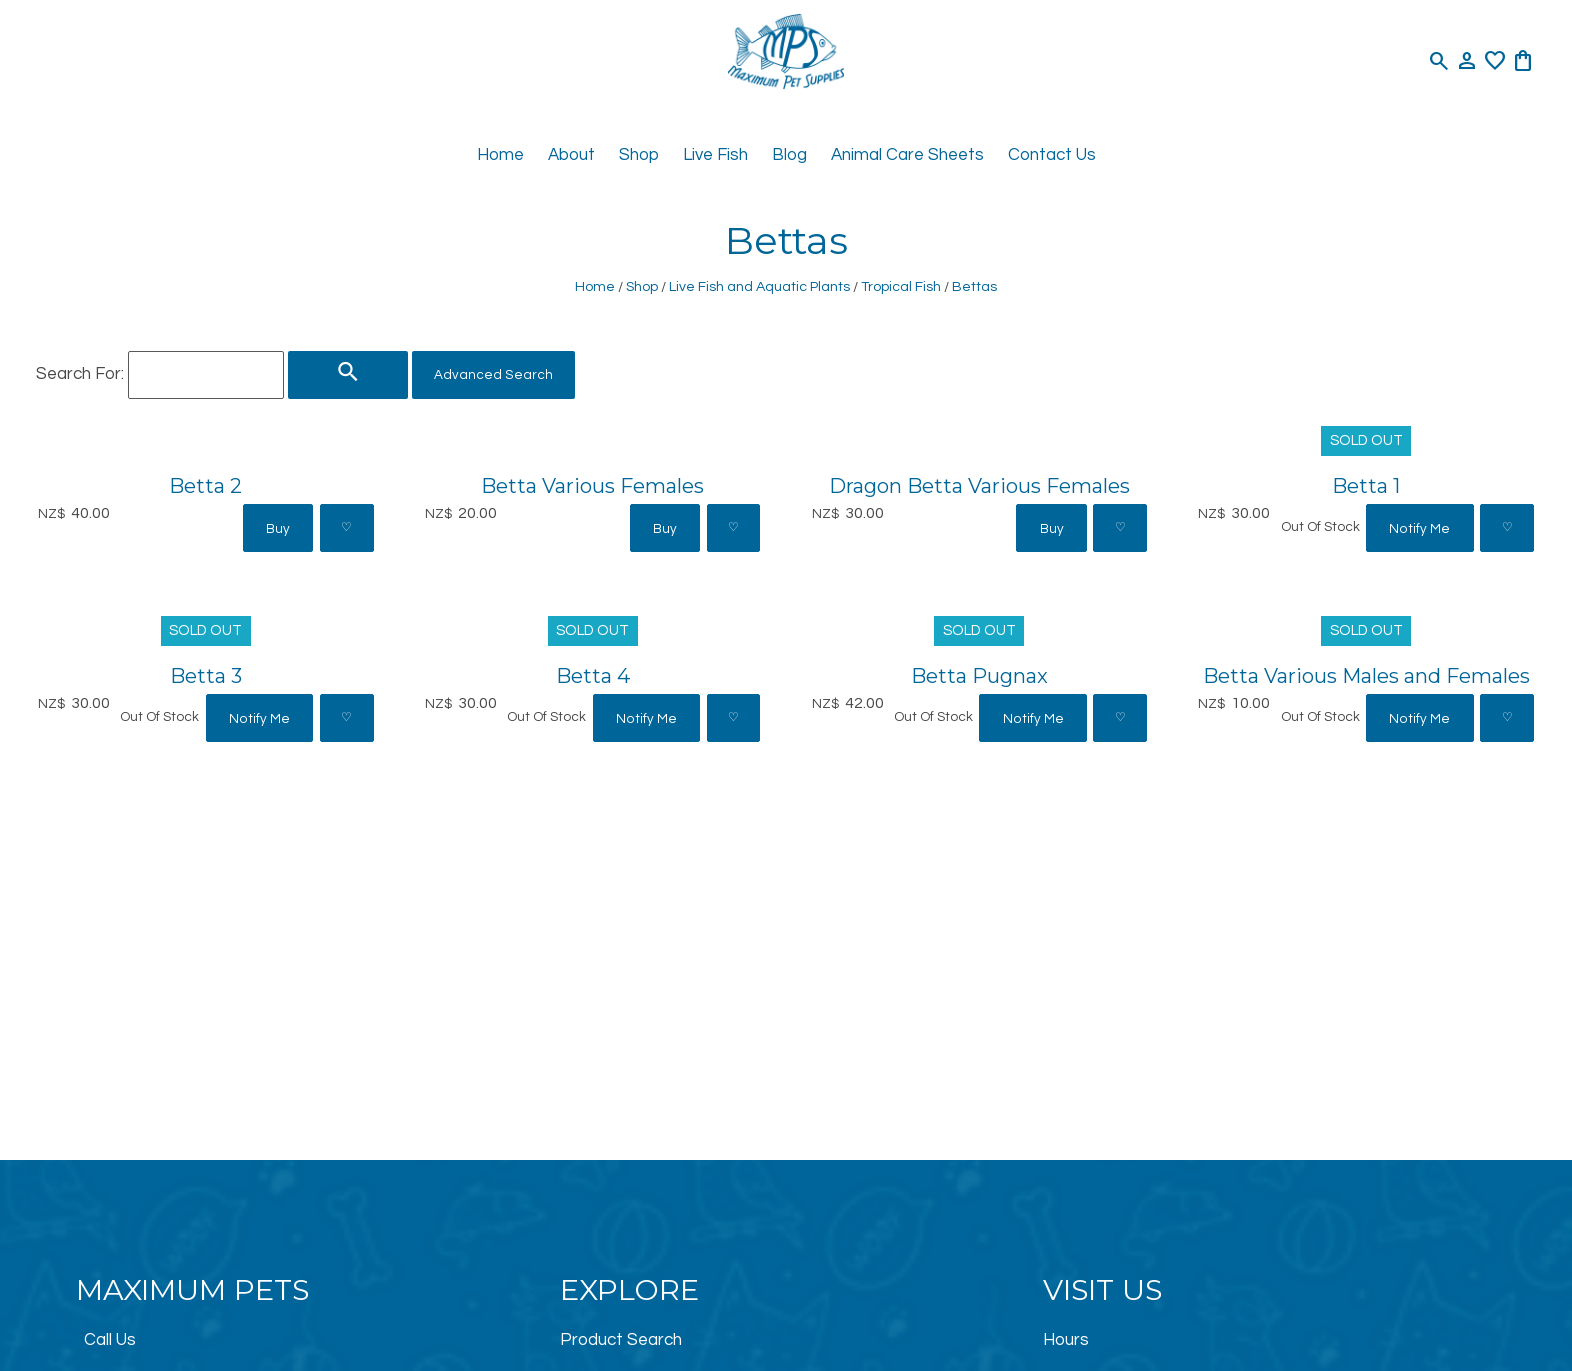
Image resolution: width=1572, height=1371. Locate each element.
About (571, 155)
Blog (789, 155)
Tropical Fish (901, 286)
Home (500, 155)
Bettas (974, 286)
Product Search (621, 1340)
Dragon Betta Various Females (979, 485)
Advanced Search (493, 375)
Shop (639, 155)
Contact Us (1052, 155)
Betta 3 (206, 675)
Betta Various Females (592, 485)
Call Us (110, 1340)
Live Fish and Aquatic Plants (759, 286)
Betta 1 (1366, 485)
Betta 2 (205, 485)
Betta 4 (593, 675)
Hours (1066, 1340)
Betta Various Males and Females (1366, 675)
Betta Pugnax (979, 675)
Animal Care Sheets (907, 155)
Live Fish (715, 155)
